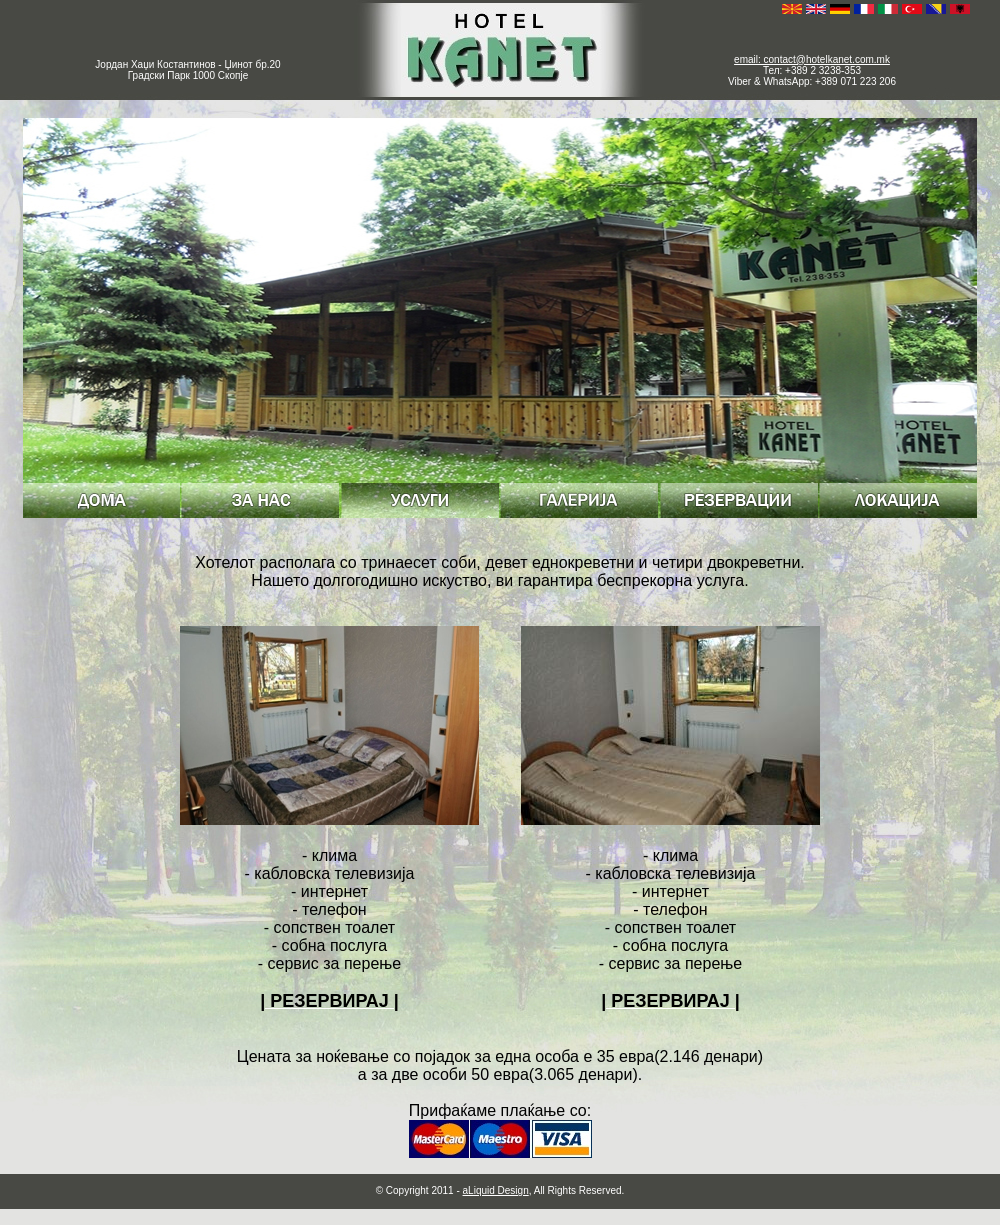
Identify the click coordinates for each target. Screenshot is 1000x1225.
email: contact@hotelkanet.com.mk (812, 59)
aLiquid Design (496, 1190)
